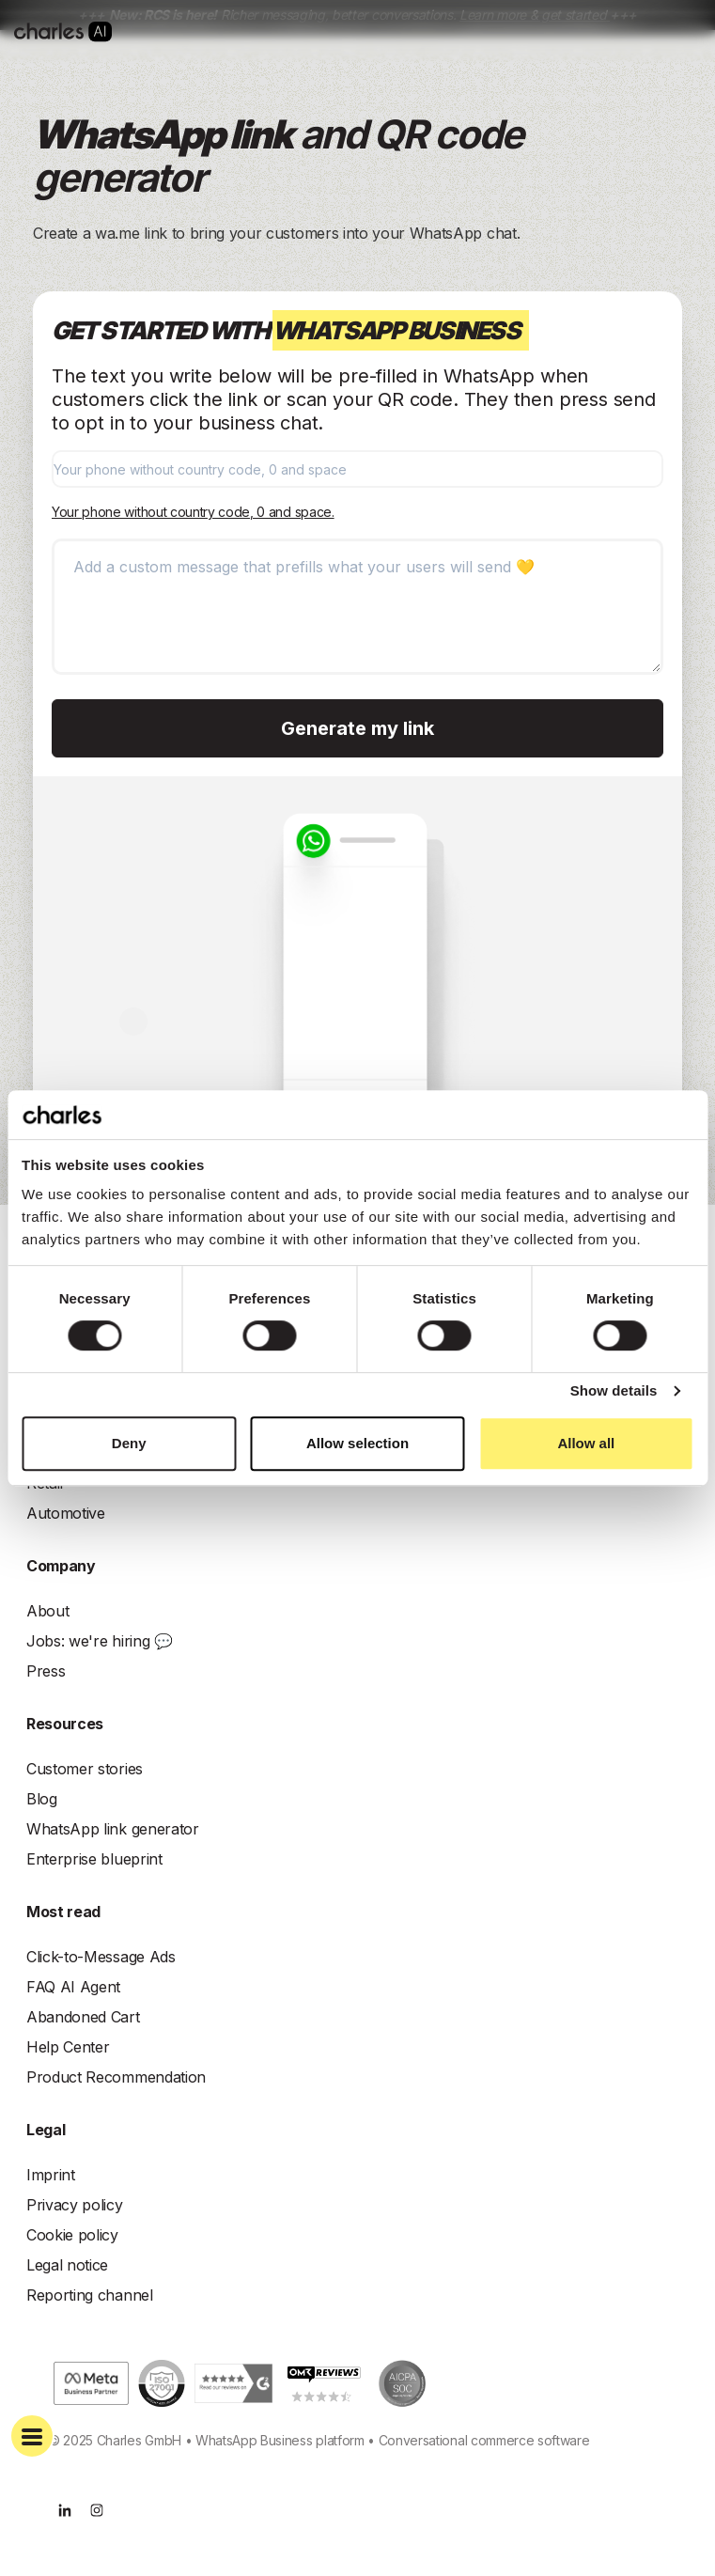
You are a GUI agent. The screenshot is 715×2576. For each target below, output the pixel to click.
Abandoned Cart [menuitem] (83, 2016)
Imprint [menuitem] (50, 2174)
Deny (129, 1443)
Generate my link (357, 728)
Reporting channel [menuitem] (89, 2295)
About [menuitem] (47, 1610)
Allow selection (357, 1443)
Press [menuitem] (45, 1671)
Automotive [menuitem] (65, 1513)
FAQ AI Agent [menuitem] (73, 1986)
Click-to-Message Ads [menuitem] (101, 1956)
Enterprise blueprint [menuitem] (94, 1859)
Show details (614, 1390)
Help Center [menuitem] (67, 2046)
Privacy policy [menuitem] (74, 2204)
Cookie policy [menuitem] (72, 2234)
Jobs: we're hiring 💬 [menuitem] (99, 1640)
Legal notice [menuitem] (67, 2265)
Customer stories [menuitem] (84, 1768)
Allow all (585, 1443)
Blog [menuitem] (41, 1798)
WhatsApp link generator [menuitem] (112, 1828)
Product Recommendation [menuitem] (116, 2077)
